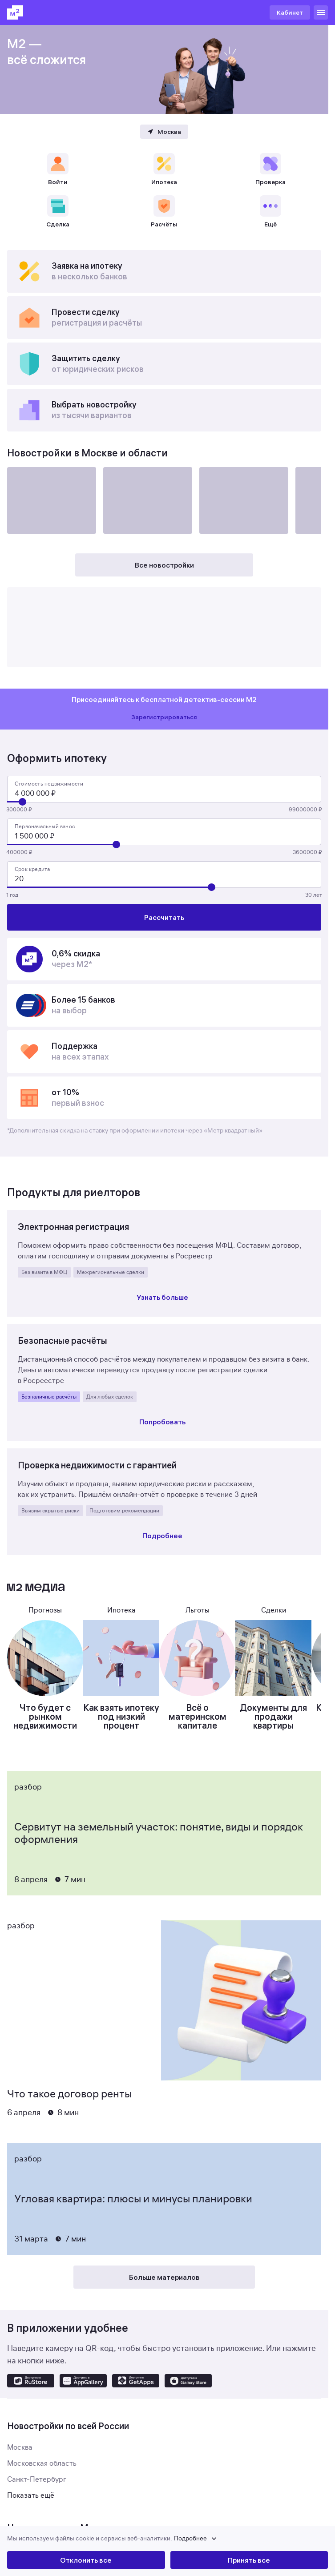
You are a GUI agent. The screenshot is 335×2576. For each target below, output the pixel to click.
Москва (19, 2447)
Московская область (42, 2463)
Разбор (28, 1787)
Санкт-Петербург (36, 2479)
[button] (167, 2538)
